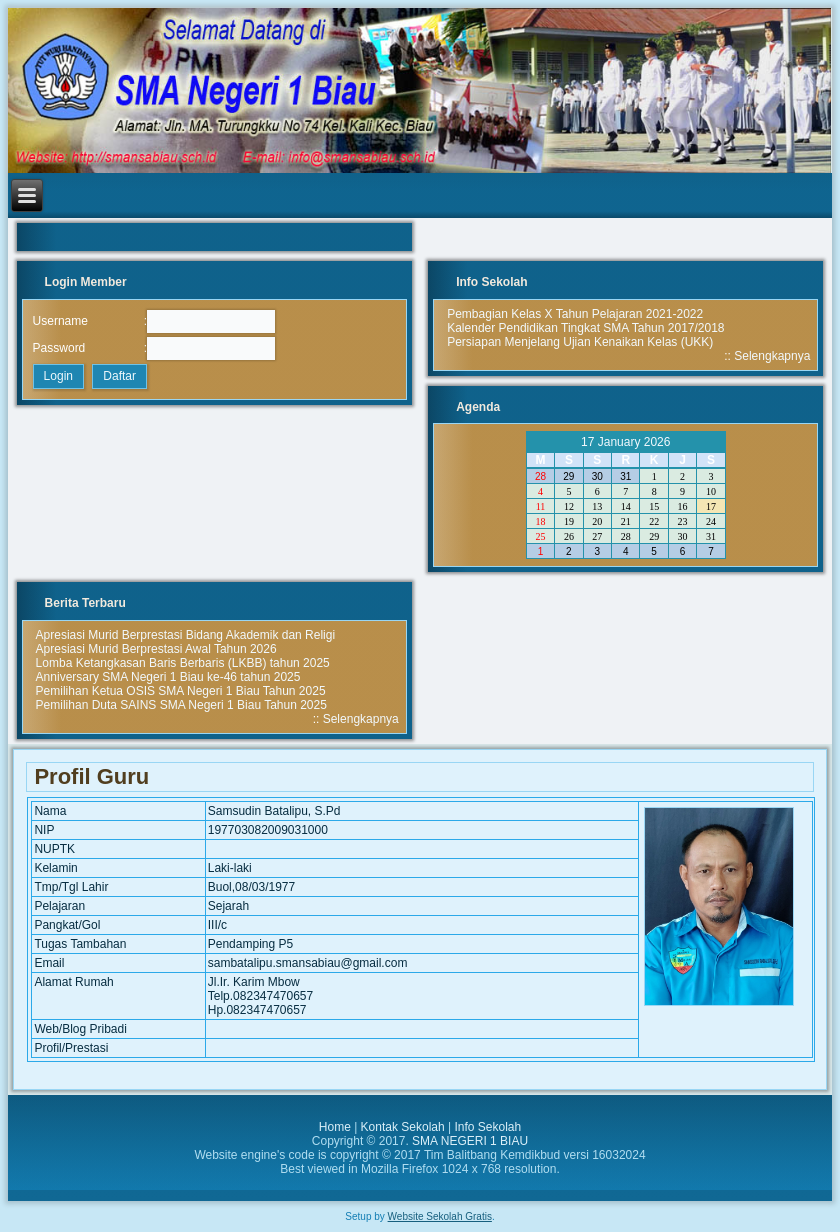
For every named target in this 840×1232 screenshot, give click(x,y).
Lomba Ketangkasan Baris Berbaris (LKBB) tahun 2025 (183, 663)
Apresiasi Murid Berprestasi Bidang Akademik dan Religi (185, 635)
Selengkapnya (772, 356)
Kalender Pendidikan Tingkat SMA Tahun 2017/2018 (585, 328)
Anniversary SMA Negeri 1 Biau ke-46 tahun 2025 (168, 677)
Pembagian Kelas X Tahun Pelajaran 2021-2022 (575, 314)
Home (335, 1127)
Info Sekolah (487, 1127)
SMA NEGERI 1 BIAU (470, 1141)
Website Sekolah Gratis (440, 1216)
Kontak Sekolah (403, 1127)
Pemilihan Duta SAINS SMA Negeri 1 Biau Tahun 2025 (181, 705)
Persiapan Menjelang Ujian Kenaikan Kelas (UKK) (580, 342)
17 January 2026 (625, 442)
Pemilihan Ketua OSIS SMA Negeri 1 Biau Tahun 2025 (181, 691)
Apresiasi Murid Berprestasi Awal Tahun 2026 (156, 649)
